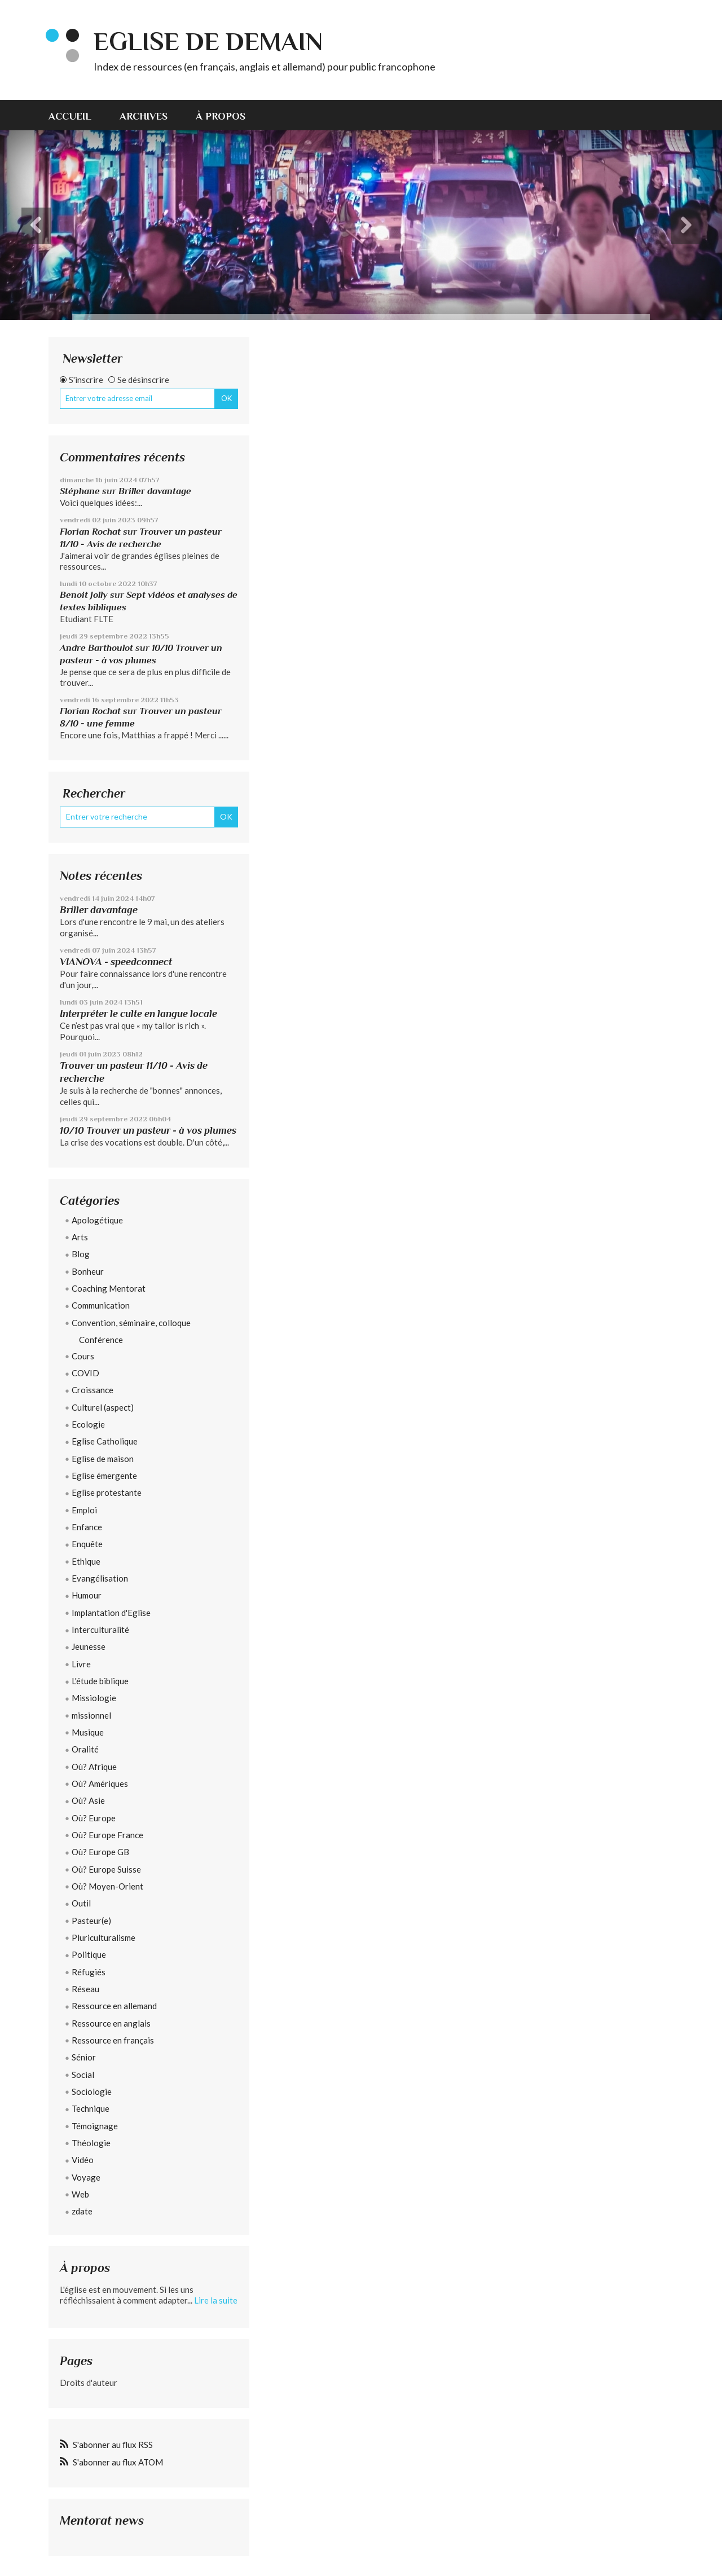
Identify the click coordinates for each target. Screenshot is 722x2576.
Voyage (86, 2177)
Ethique (86, 1561)
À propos (220, 116)
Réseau (85, 1989)
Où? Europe (94, 1818)
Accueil (70, 116)
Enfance (87, 1527)
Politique (89, 1954)
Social (83, 2074)
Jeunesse (88, 1646)
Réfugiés (88, 1972)
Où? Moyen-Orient (107, 1886)
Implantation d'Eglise (111, 1613)
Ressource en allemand (114, 2006)
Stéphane (80, 491)
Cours (83, 1356)
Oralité (85, 1749)
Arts (80, 1237)
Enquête (87, 1544)
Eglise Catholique (105, 1441)
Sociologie (92, 2091)
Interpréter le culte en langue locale (138, 1013)
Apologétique (97, 1220)
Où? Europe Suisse (106, 1869)
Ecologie (88, 1424)
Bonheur (88, 1271)
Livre (81, 1664)
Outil (81, 1903)
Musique (88, 1732)
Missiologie (94, 1698)
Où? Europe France (107, 1835)
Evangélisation (100, 1578)
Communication (101, 1305)
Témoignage (95, 2126)
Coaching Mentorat (109, 1288)
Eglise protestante (107, 1492)
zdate (82, 2211)
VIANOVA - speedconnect (116, 961)
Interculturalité (100, 1629)
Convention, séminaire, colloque (131, 1323)
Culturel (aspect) (103, 1407)
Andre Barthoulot (96, 647)
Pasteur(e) (91, 1921)
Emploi (84, 1510)
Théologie (91, 2143)
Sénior (84, 2057)
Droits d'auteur (88, 2382)
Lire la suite (215, 2300)
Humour (87, 1595)
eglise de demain (208, 41)
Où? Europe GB (100, 1852)
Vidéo (83, 2160)
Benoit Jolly (84, 594)
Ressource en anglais (111, 2023)
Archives (144, 116)
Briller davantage (154, 491)
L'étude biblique (100, 1681)
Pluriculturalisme (103, 1937)
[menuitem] (77, 115)
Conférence (101, 1340)
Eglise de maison (103, 1459)
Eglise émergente (104, 1475)
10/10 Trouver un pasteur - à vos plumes (148, 1130)
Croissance (92, 1390)
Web (80, 2194)
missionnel (91, 1715)
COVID (85, 1373)
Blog (81, 1254)
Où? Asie (88, 1800)
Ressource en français (113, 2040)
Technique (90, 2108)
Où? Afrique (94, 1767)
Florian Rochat (90, 531)
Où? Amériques (100, 1783)
